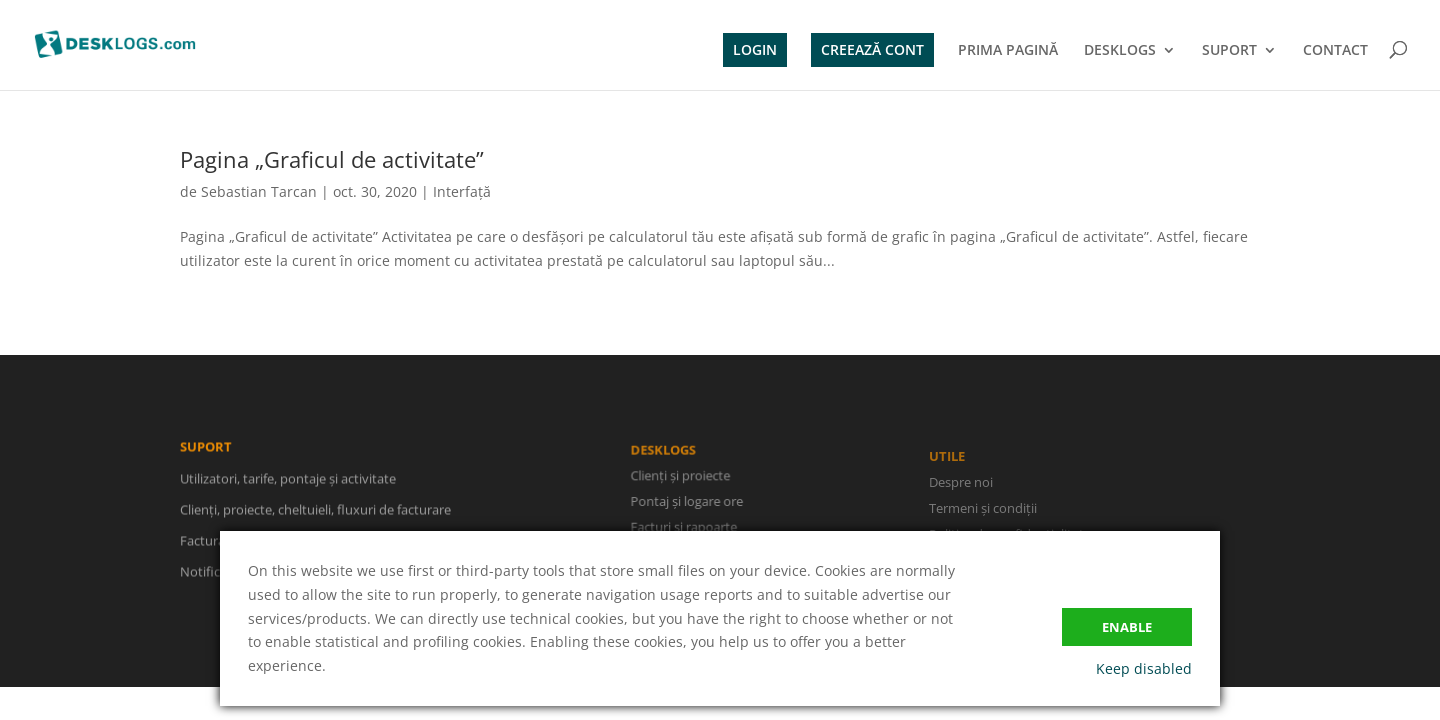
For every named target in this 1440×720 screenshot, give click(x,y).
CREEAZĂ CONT (872, 49)
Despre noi (961, 485)
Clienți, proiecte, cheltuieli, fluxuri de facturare (315, 511)
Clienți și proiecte (681, 476)
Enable (1127, 627)
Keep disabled (1144, 668)
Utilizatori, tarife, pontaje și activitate (288, 480)
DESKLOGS (1120, 51)
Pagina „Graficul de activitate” (332, 159)
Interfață (462, 191)
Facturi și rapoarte (685, 527)
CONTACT (1335, 51)
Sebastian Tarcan (259, 191)
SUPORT (1229, 51)
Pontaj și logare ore (688, 502)
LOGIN (755, 49)
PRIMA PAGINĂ (1008, 51)
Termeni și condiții (983, 511)
